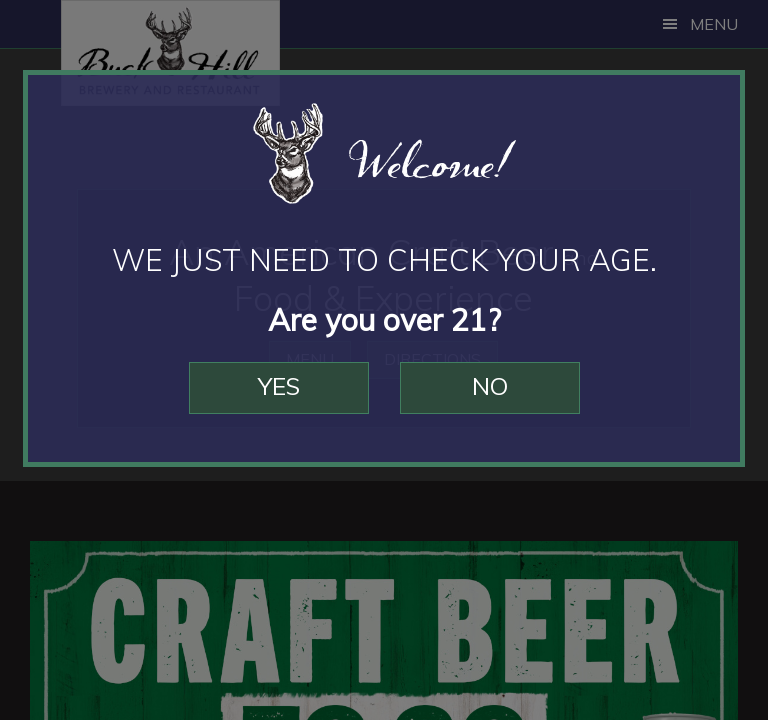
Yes (279, 386)
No (490, 386)
